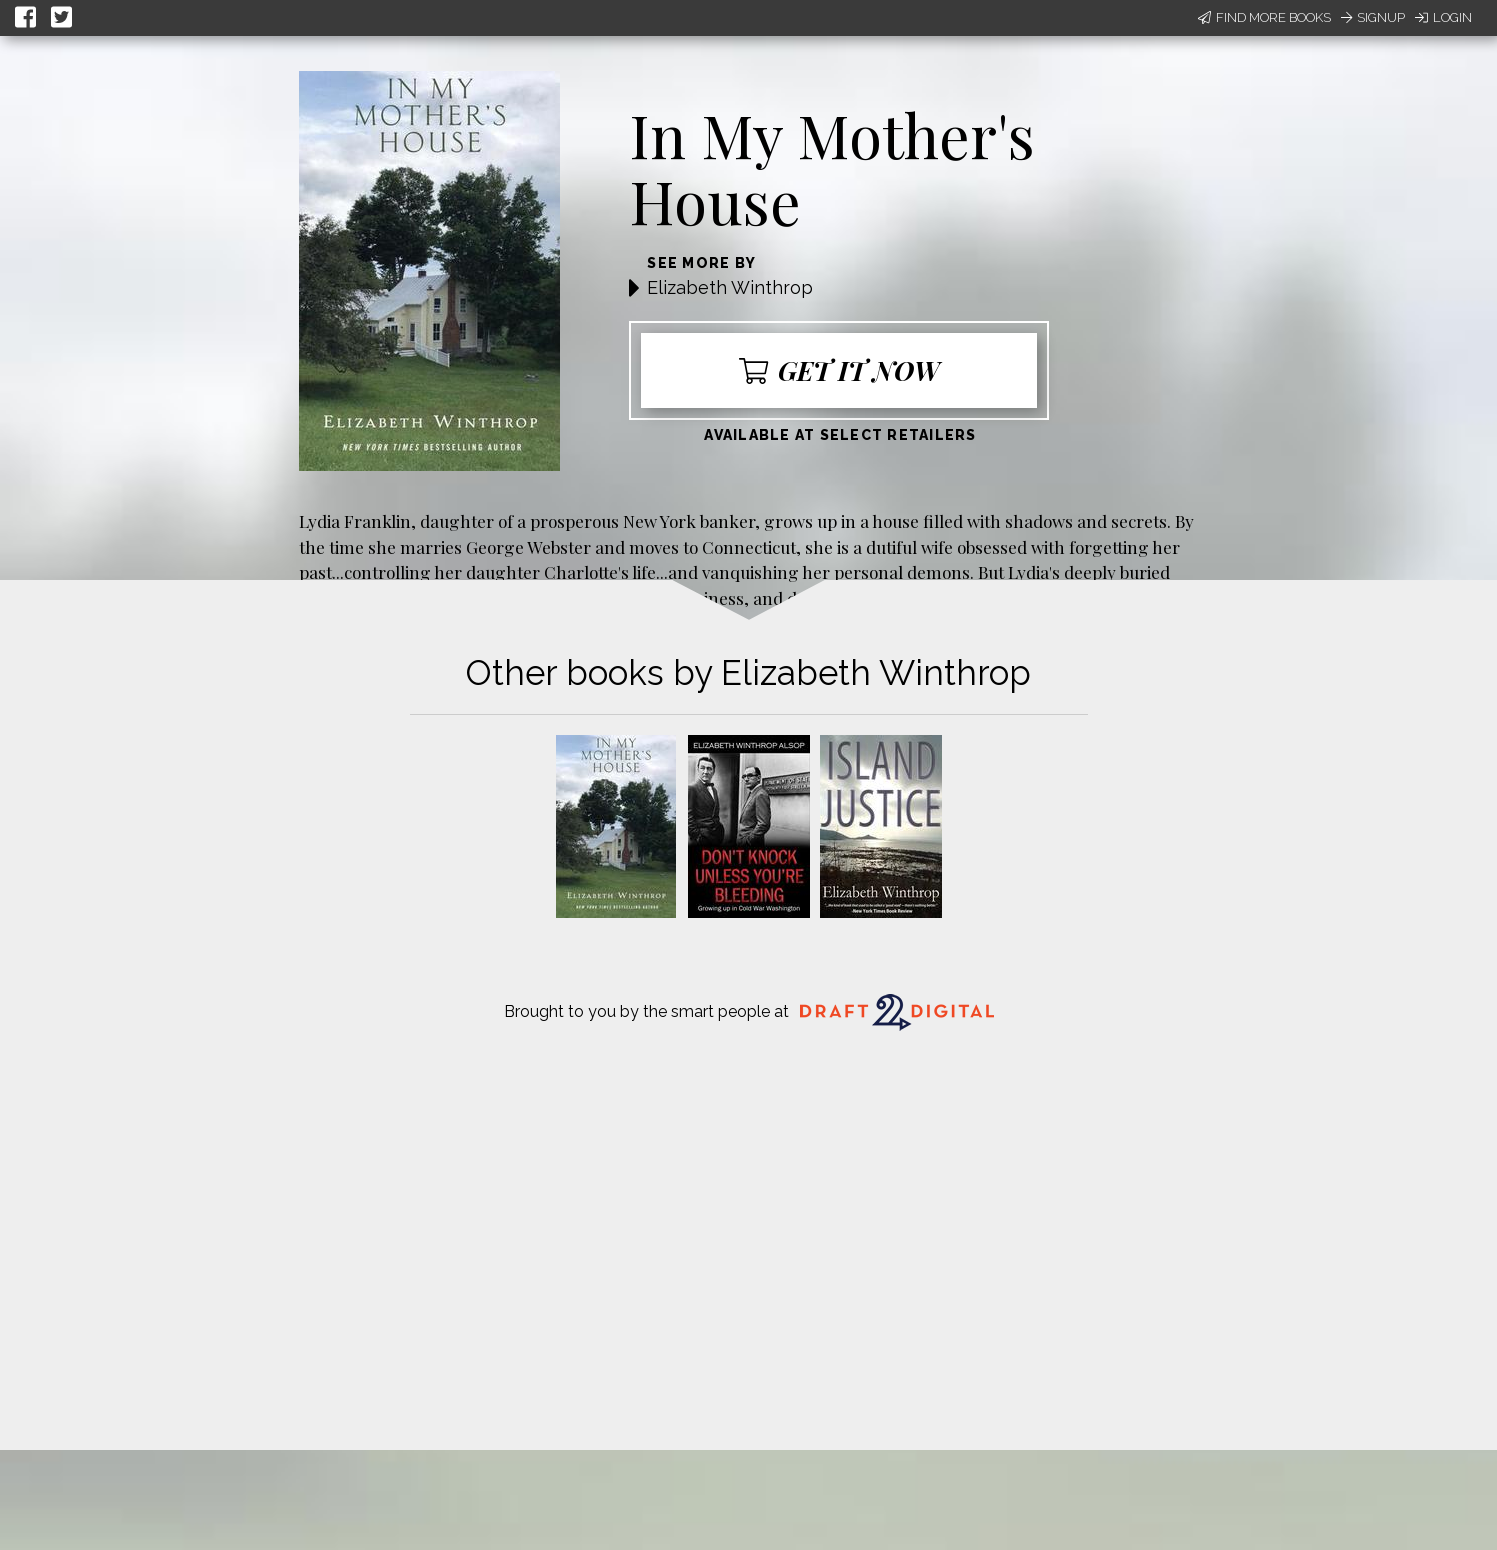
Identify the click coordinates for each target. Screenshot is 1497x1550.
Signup (1373, 17)
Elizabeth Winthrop (730, 287)
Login (1443, 17)
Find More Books (1264, 17)
